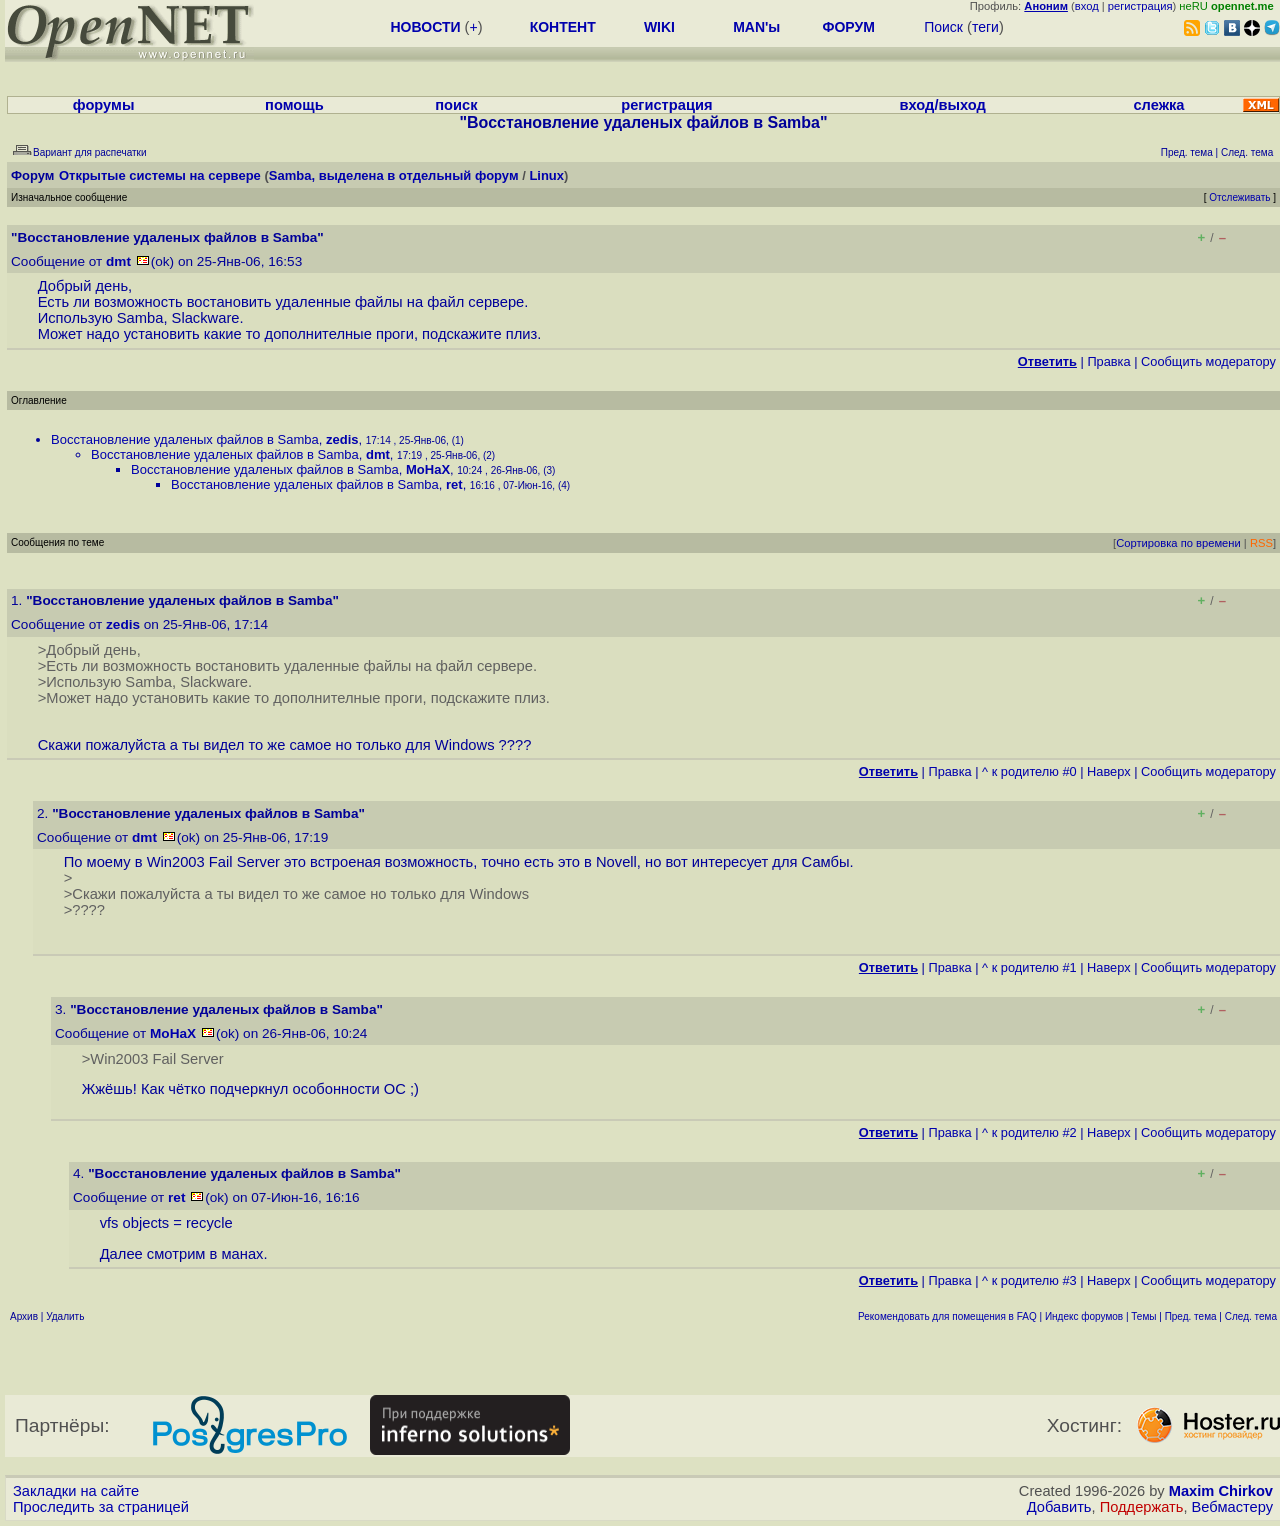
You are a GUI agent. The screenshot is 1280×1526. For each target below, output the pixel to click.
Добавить (1059, 1507)
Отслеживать (1239, 197)
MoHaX (428, 469)
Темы (1143, 1316)
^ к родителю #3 (1029, 1280)
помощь (294, 105)
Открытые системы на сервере (160, 175)
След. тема (1251, 1316)
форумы (104, 105)
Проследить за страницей (101, 1507)
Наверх (1109, 771)
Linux (546, 175)
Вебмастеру (1232, 1507)
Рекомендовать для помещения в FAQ (947, 1316)
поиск (456, 105)
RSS (1261, 543)
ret (454, 484)
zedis (342, 439)
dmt (118, 261)
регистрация (1140, 6)
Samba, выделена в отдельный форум (394, 175)
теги (985, 27)
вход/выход (943, 105)
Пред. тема (1191, 1316)
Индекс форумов (1084, 1316)
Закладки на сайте (76, 1491)
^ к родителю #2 (1029, 1132)
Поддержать (1142, 1507)
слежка (1158, 105)
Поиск (943, 27)
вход (1087, 6)
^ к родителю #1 (1029, 967)
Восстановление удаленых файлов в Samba (185, 439)
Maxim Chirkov (1221, 1491)
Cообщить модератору (1208, 361)
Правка (1108, 361)
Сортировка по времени (1178, 543)
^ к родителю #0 (1029, 771)
